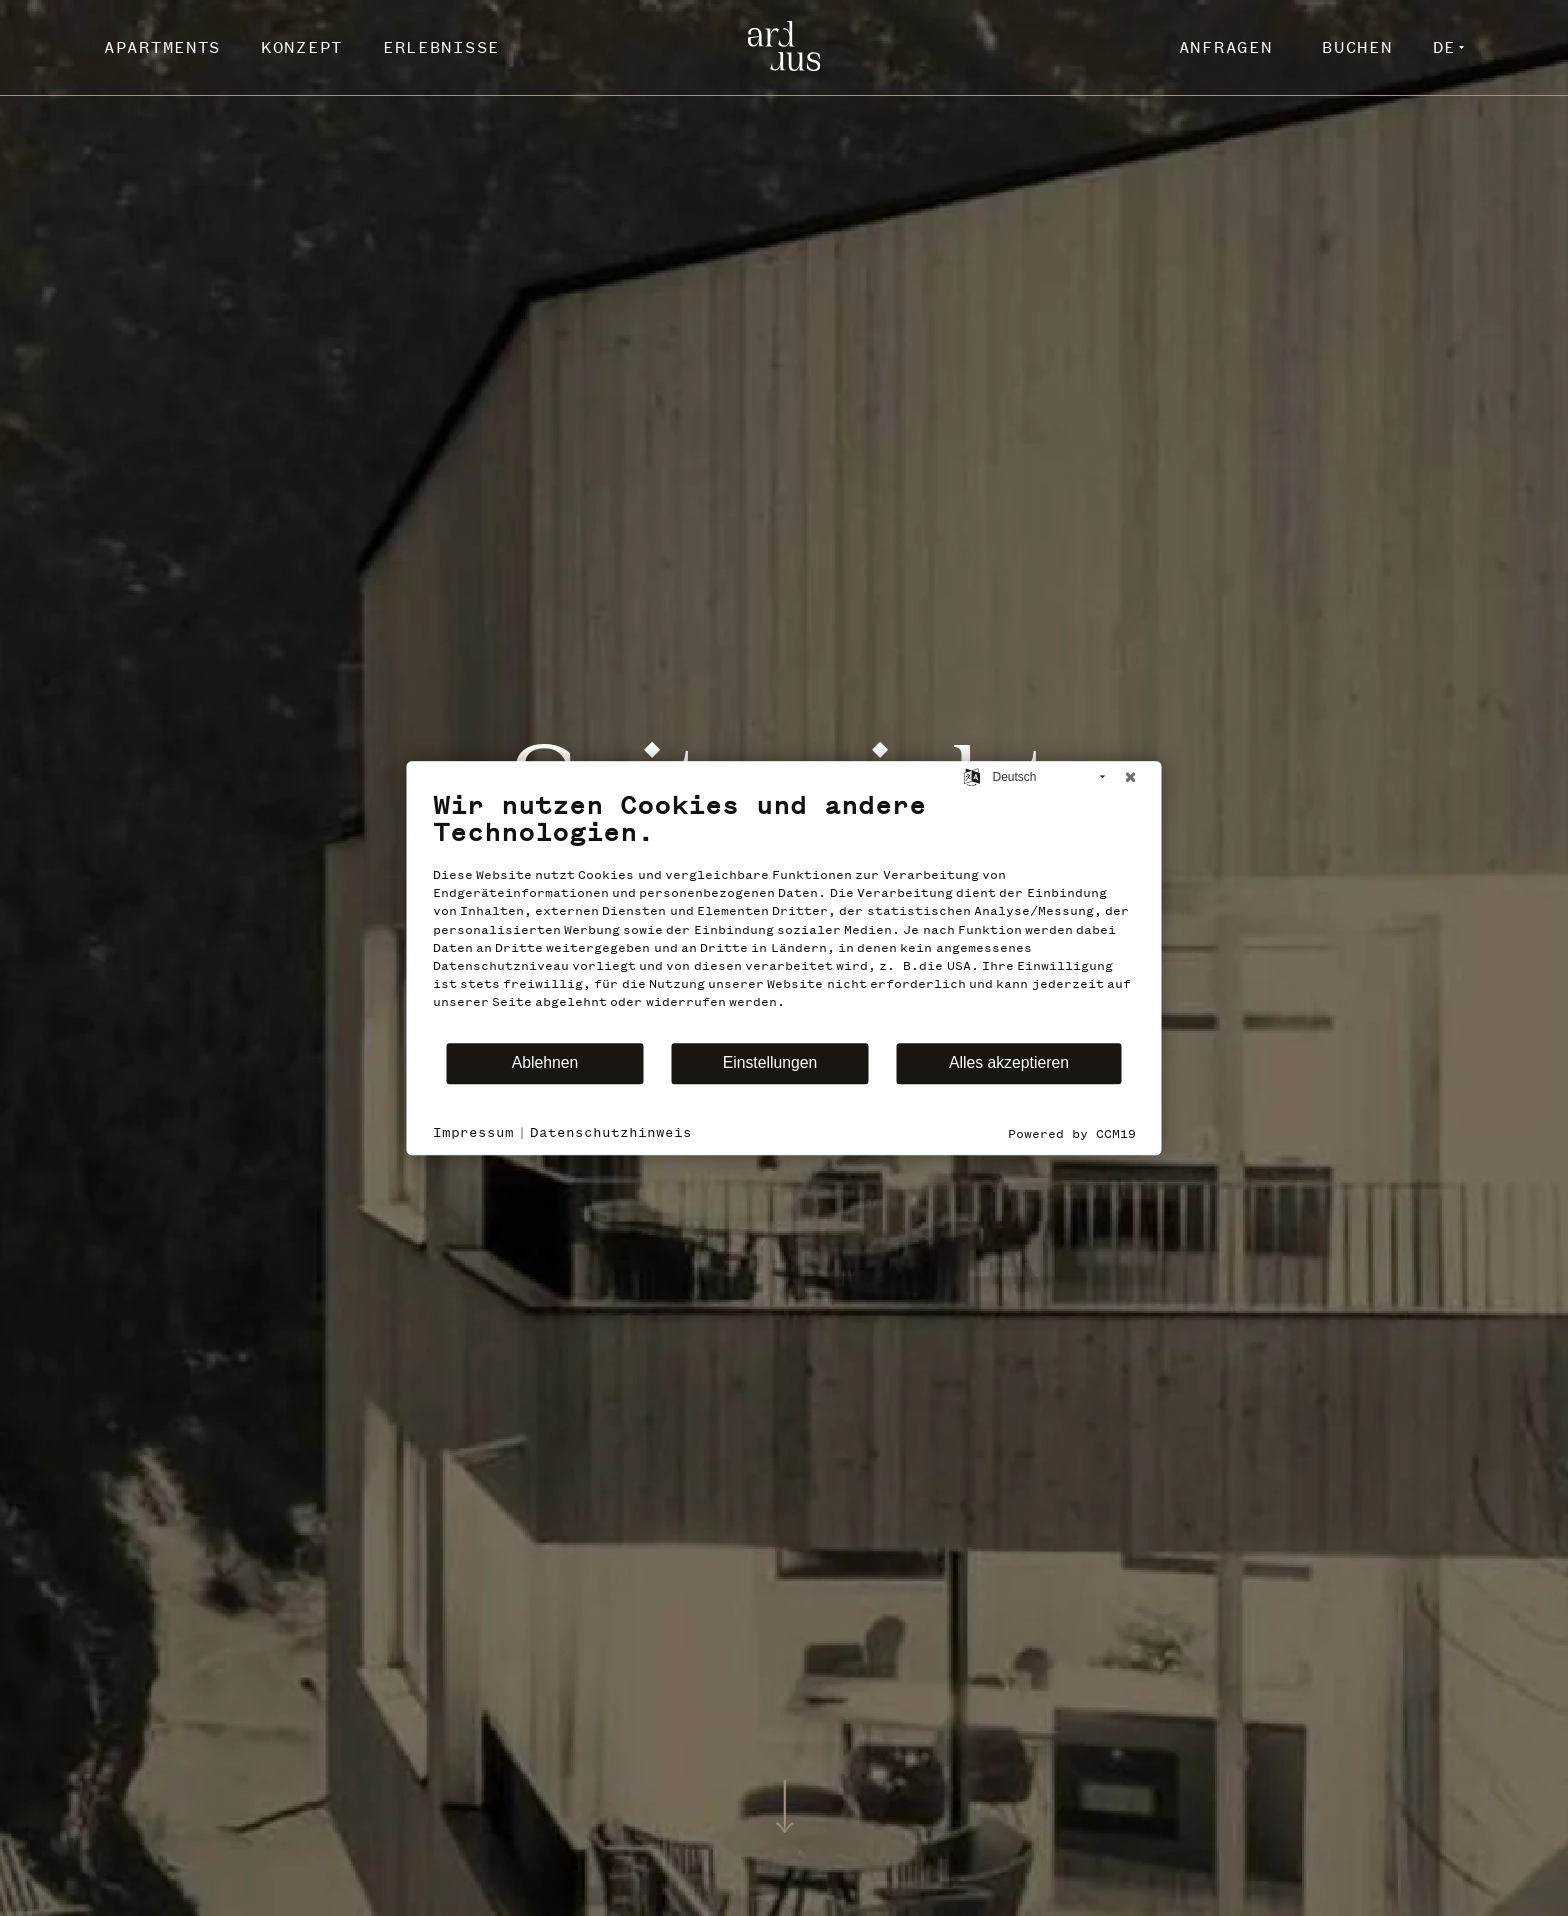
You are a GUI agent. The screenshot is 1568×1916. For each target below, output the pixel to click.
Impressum (473, 1132)
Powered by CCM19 (1072, 1134)
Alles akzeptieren (1009, 1062)
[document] (784, 915)
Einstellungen (770, 1062)
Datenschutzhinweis (611, 1132)
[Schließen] (1131, 777)
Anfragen (1226, 47)
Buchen (1357, 47)
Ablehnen (545, 1062)
